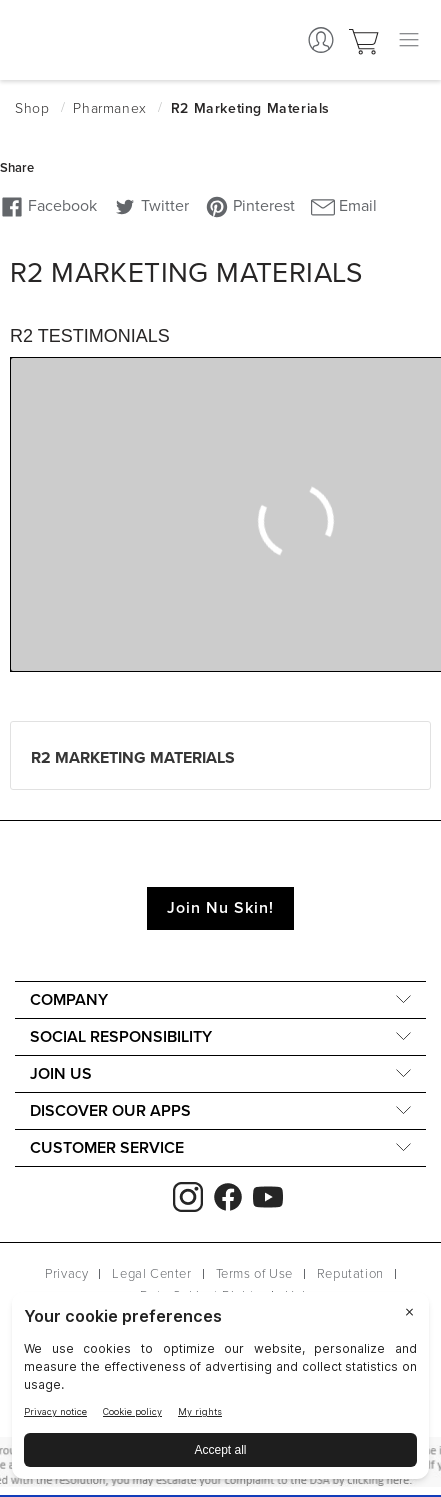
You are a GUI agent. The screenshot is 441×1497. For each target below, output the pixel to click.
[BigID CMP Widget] (220, 1390)
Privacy (66, 1274)
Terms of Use (254, 1274)
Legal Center (151, 1274)
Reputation (350, 1274)
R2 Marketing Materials (133, 758)
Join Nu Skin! (221, 908)
